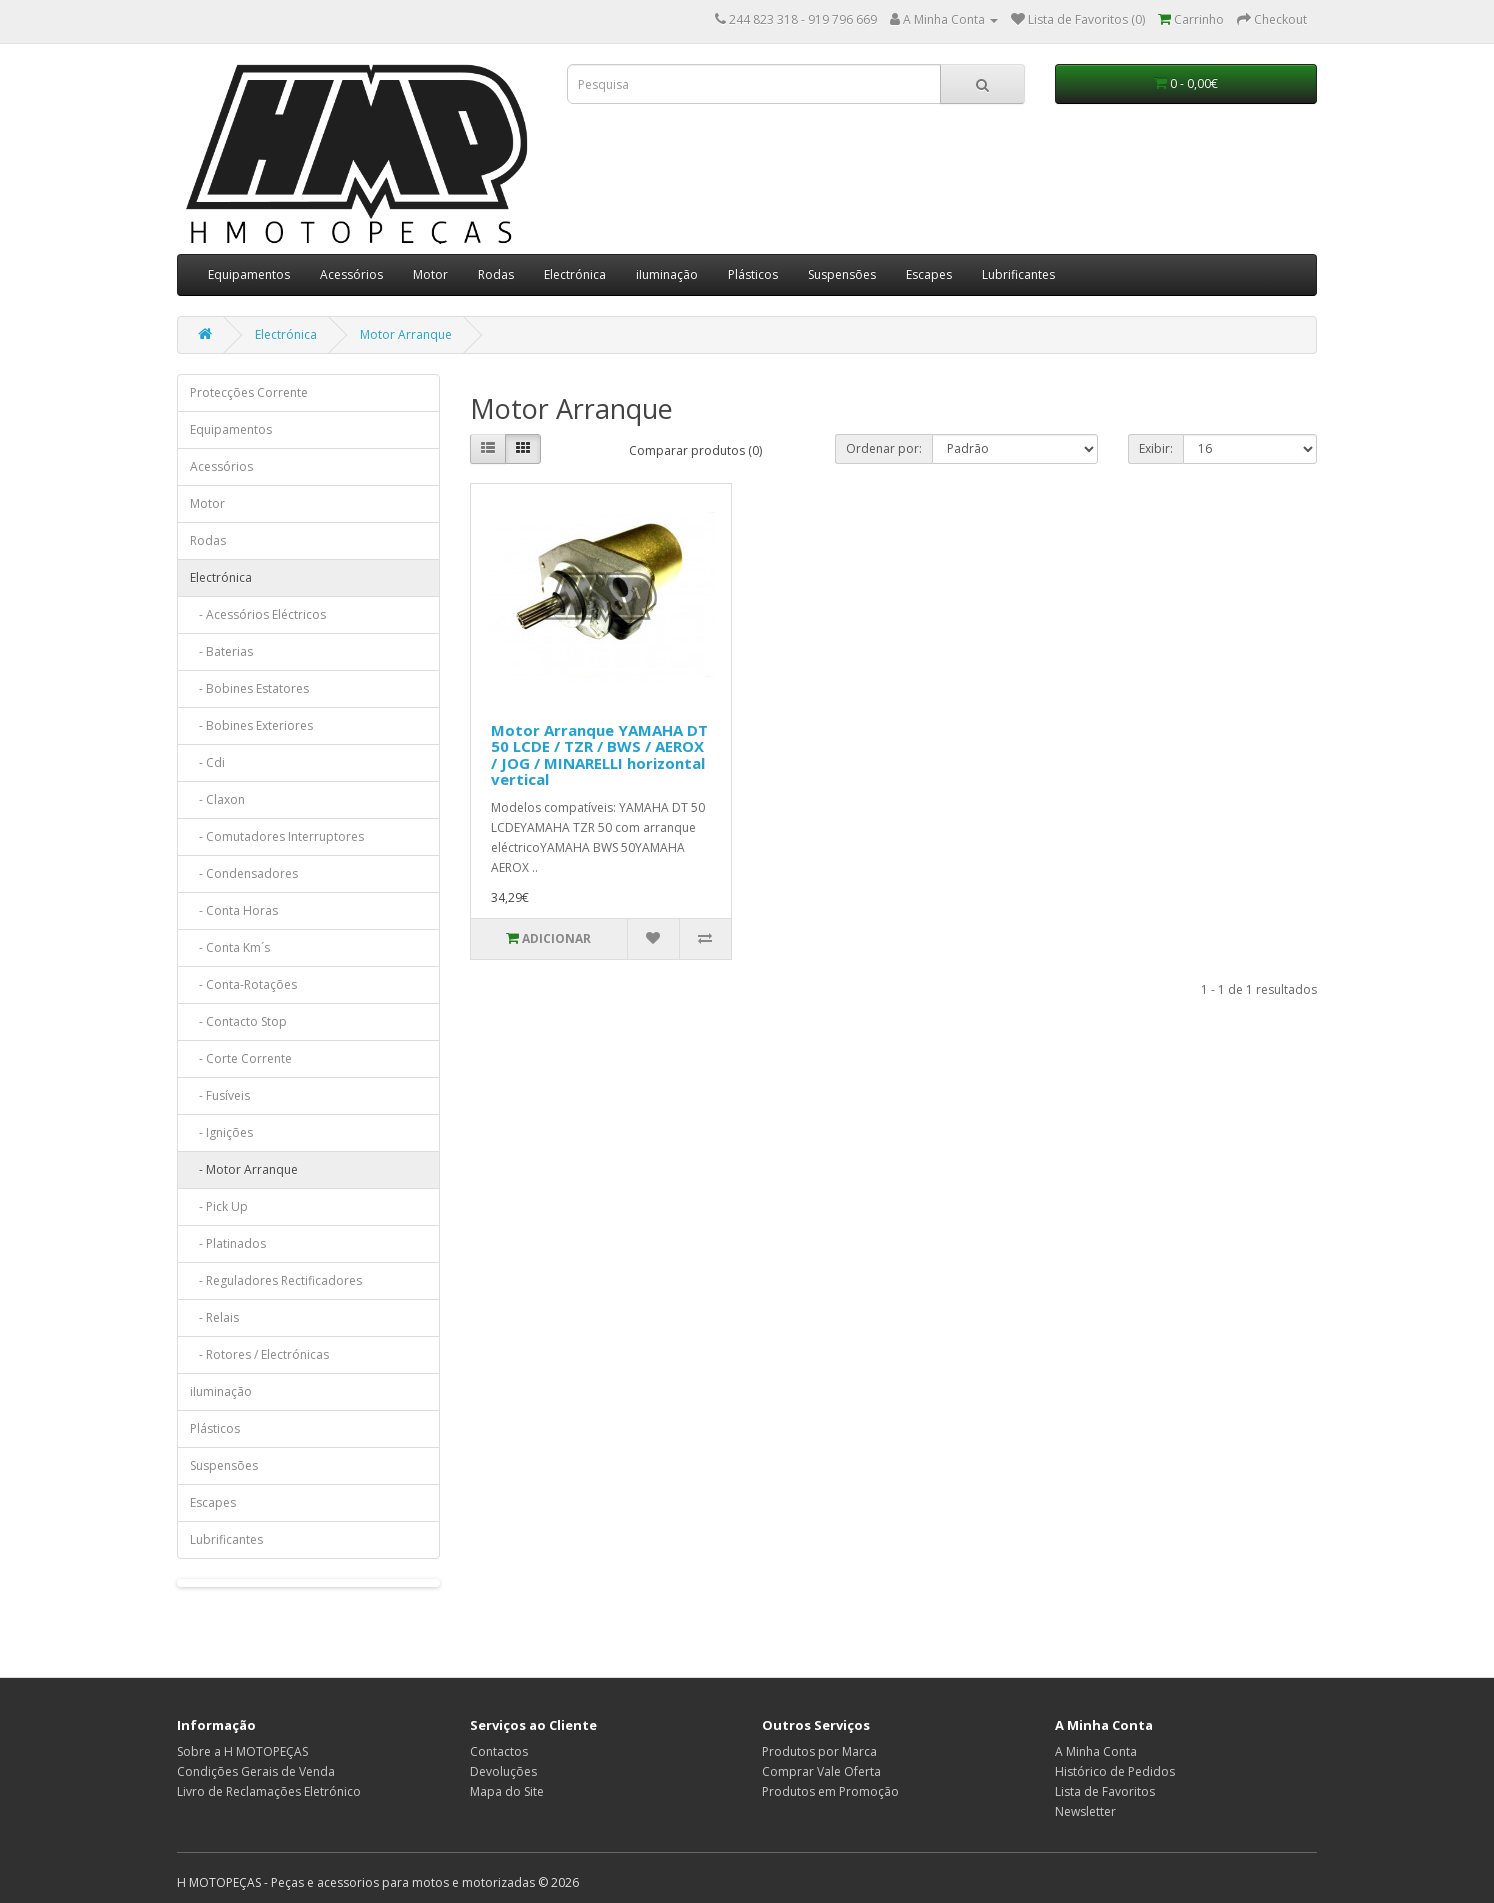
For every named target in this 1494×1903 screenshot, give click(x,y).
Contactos (499, 1751)
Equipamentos (249, 274)
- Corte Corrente (241, 1058)
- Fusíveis (220, 1095)
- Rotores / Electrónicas (259, 1354)
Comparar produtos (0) (695, 450)
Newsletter (1085, 1811)
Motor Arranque (406, 334)
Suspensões (842, 274)
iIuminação (667, 274)
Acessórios (351, 274)
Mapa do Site (507, 1791)
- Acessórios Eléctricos (258, 614)
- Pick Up (219, 1206)
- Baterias (221, 651)
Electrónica (575, 274)
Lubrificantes (1018, 274)
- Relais (214, 1317)
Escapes (929, 274)
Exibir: (1156, 448)
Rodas (496, 274)
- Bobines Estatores (249, 688)
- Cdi (207, 762)
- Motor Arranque (244, 1169)
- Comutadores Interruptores (277, 836)
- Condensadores (244, 873)
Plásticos (753, 274)
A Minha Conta (1096, 1751)
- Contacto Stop (238, 1021)
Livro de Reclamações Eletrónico (269, 1791)
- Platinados (228, 1243)
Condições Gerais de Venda (256, 1771)
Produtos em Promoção (830, 1791)
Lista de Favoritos (1105, 1791)
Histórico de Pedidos (1115, 1771)
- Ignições (221, 1132)
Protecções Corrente (249, 392)
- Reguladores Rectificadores (276, 1280)
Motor (430, 274)
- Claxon (217, 799)
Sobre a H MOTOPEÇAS (242, 1751)
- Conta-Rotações (243, 984)
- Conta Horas (234, 910)
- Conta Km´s (230, 947)
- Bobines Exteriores (251, 725)
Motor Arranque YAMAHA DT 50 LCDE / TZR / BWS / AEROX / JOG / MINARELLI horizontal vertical (599, 755)
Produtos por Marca (819, 1751)
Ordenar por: (884, 448)
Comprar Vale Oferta (821, 1771)
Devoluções (503, 1771)
